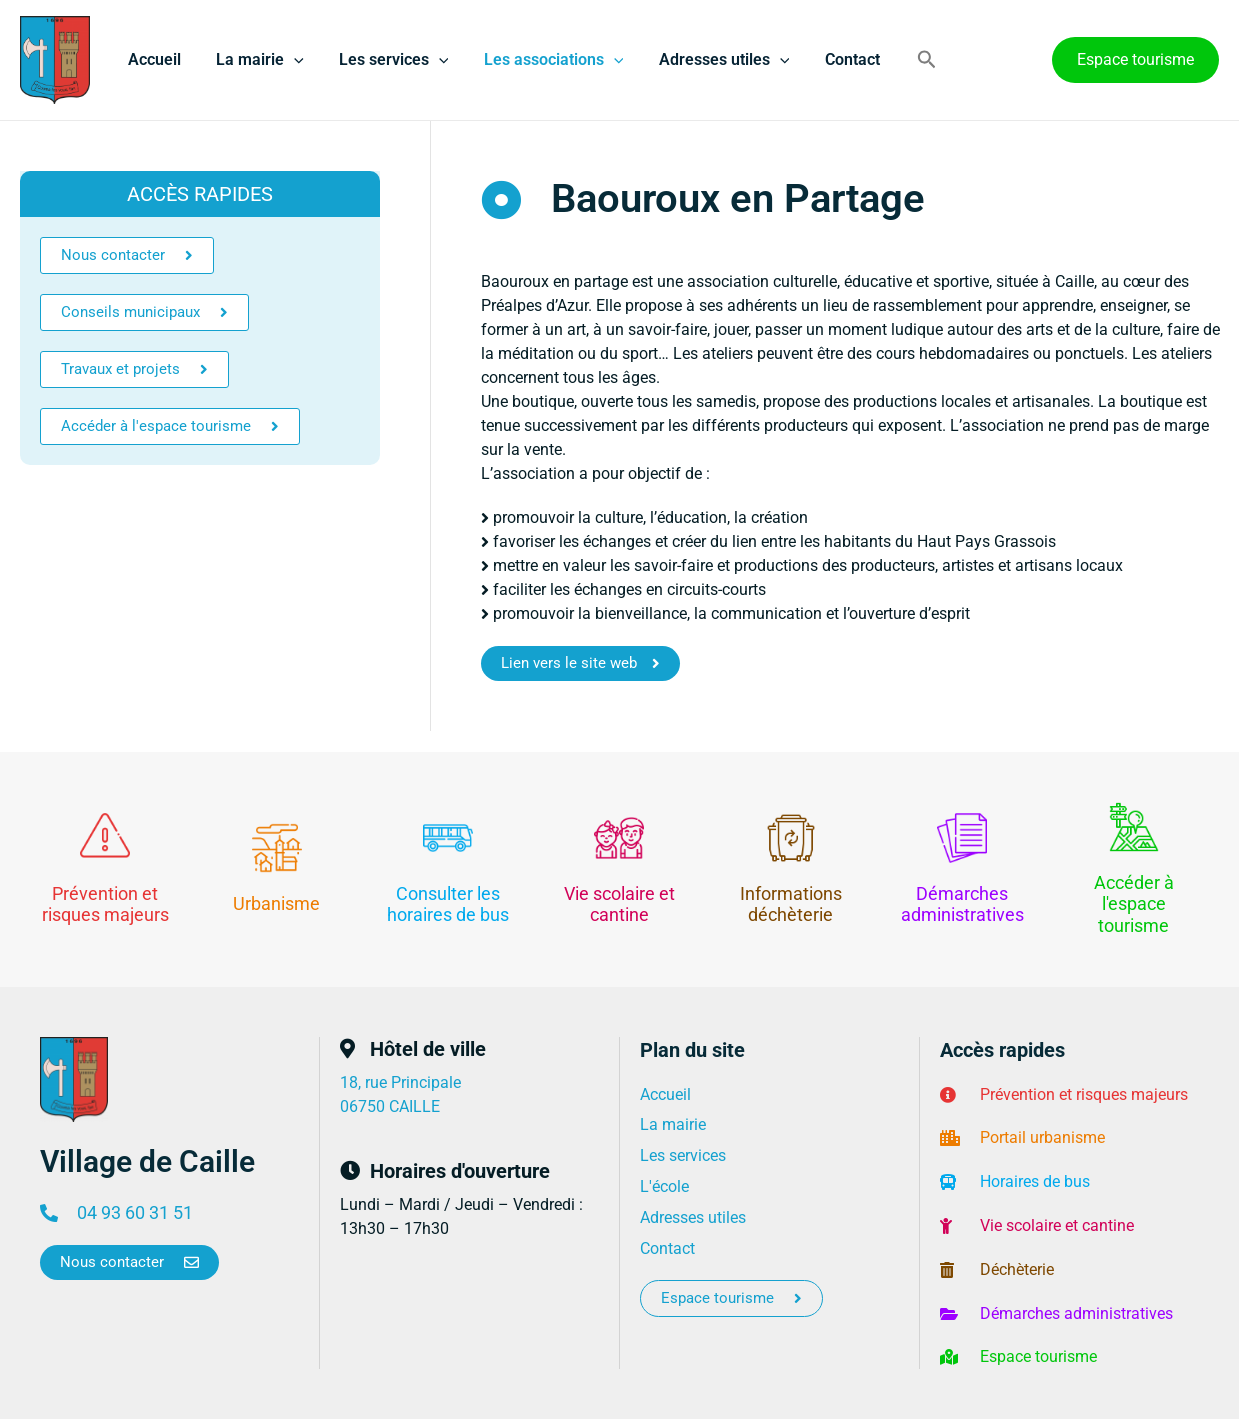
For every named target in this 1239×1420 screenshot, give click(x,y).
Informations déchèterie (791, 904)
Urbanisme (276, 903)
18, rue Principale (400, 1082)
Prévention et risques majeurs (105, 904)
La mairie (255, 60)
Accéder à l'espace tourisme (1134, 904)
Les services (386, 60)
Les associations (542, 60)
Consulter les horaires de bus (448, 904)
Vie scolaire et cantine (619, 904)
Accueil (152, 59)
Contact (833, 59)
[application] (289, 60)
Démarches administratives (962, 904)
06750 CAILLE (390, 1106)
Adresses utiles (709, 60)
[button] (907, 60)
